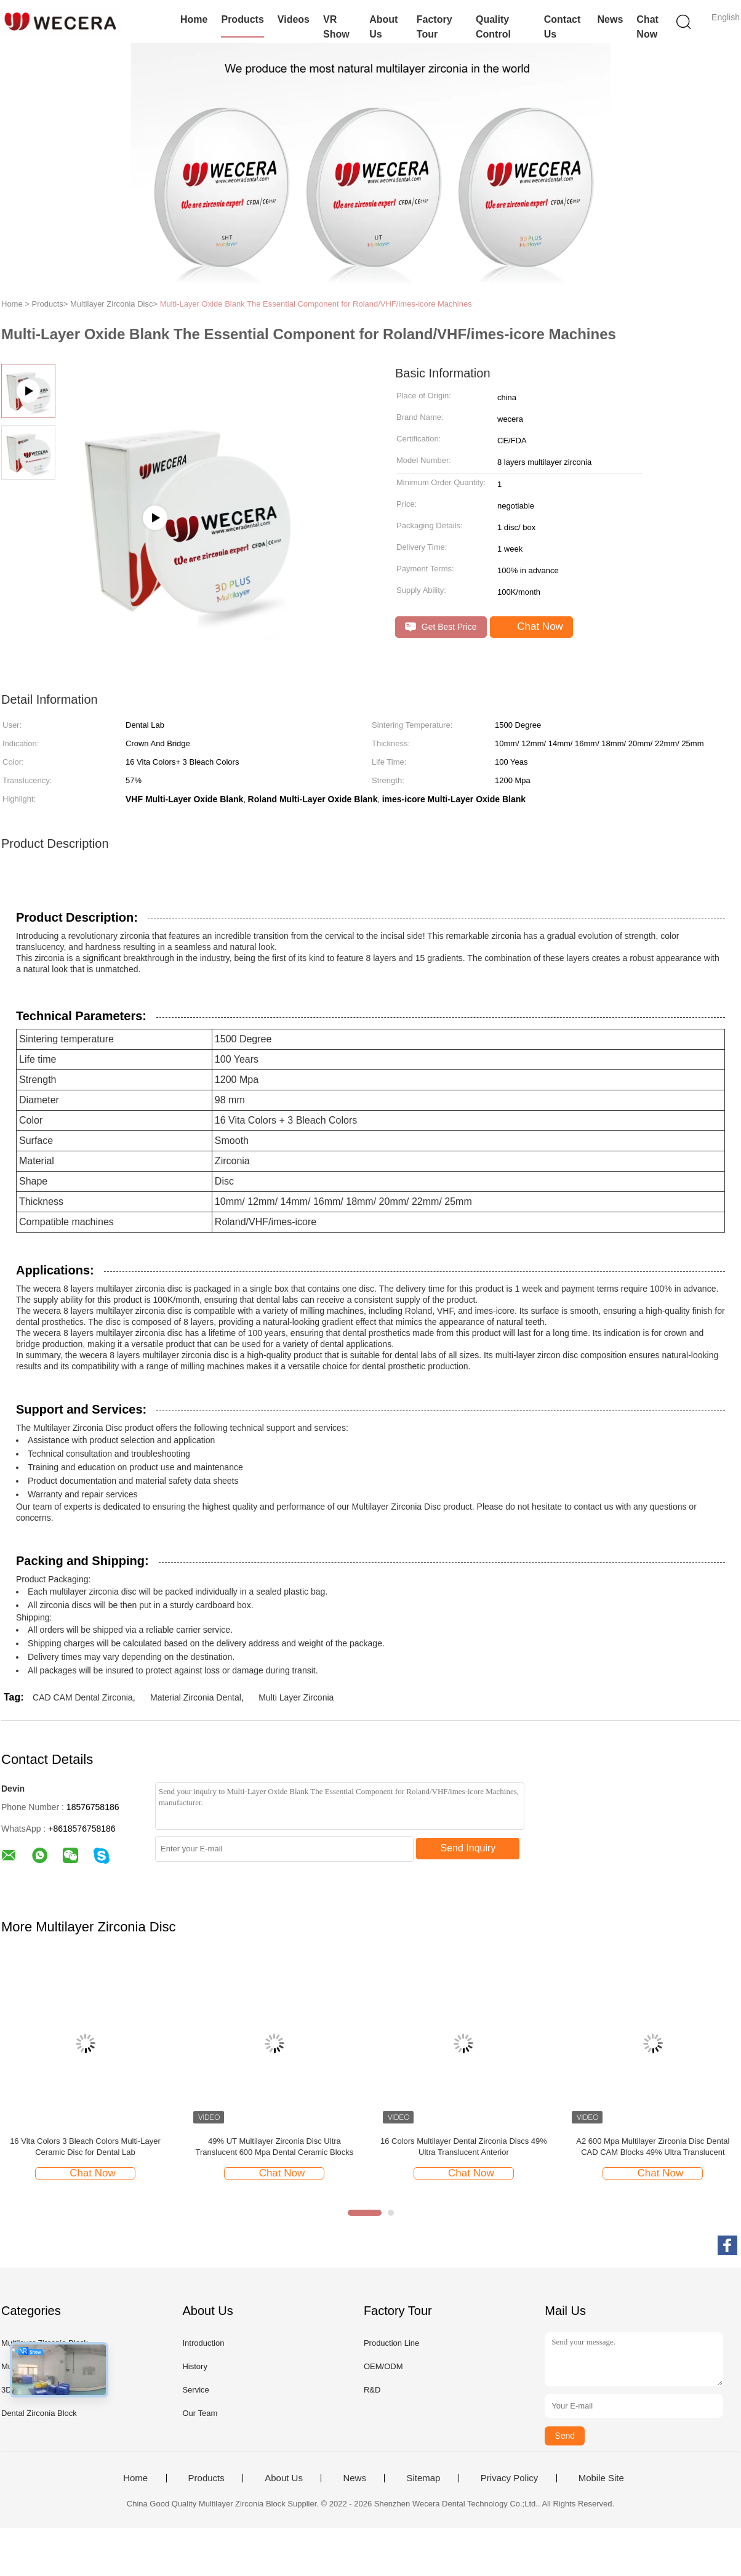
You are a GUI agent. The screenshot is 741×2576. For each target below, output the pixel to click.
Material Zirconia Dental (195, 1697)
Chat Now (647, 26)
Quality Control (493, 26)
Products (242, 19)
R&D (372, 2389)
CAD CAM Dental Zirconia (83, 1697)
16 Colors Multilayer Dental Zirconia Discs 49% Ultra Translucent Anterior (463, 2146)
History (194, 2366)
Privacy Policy (509, 2478)
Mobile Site (601, 2478)
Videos (294, 19)
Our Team (199, 2413)
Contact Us (562, 26)
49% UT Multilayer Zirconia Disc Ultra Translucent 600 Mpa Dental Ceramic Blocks (275, 2146)
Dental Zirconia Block (39, 2413)
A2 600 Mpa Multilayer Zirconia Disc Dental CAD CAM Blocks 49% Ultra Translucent (652, 2146)
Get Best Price (441, 627)
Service (195, 2389)
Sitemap (423, 2478)
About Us (383, 26)
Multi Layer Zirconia (296, 1697)
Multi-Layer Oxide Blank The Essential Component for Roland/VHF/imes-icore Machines (316, 303)
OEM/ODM (383, 2366)
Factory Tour (434, 26)
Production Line (391, 2343)
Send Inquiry (468, 1848)
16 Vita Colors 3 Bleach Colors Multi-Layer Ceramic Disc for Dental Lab (85, 2146)
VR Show (336, 26)
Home (193, 19)
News (610, 19)
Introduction (203, 2343)
